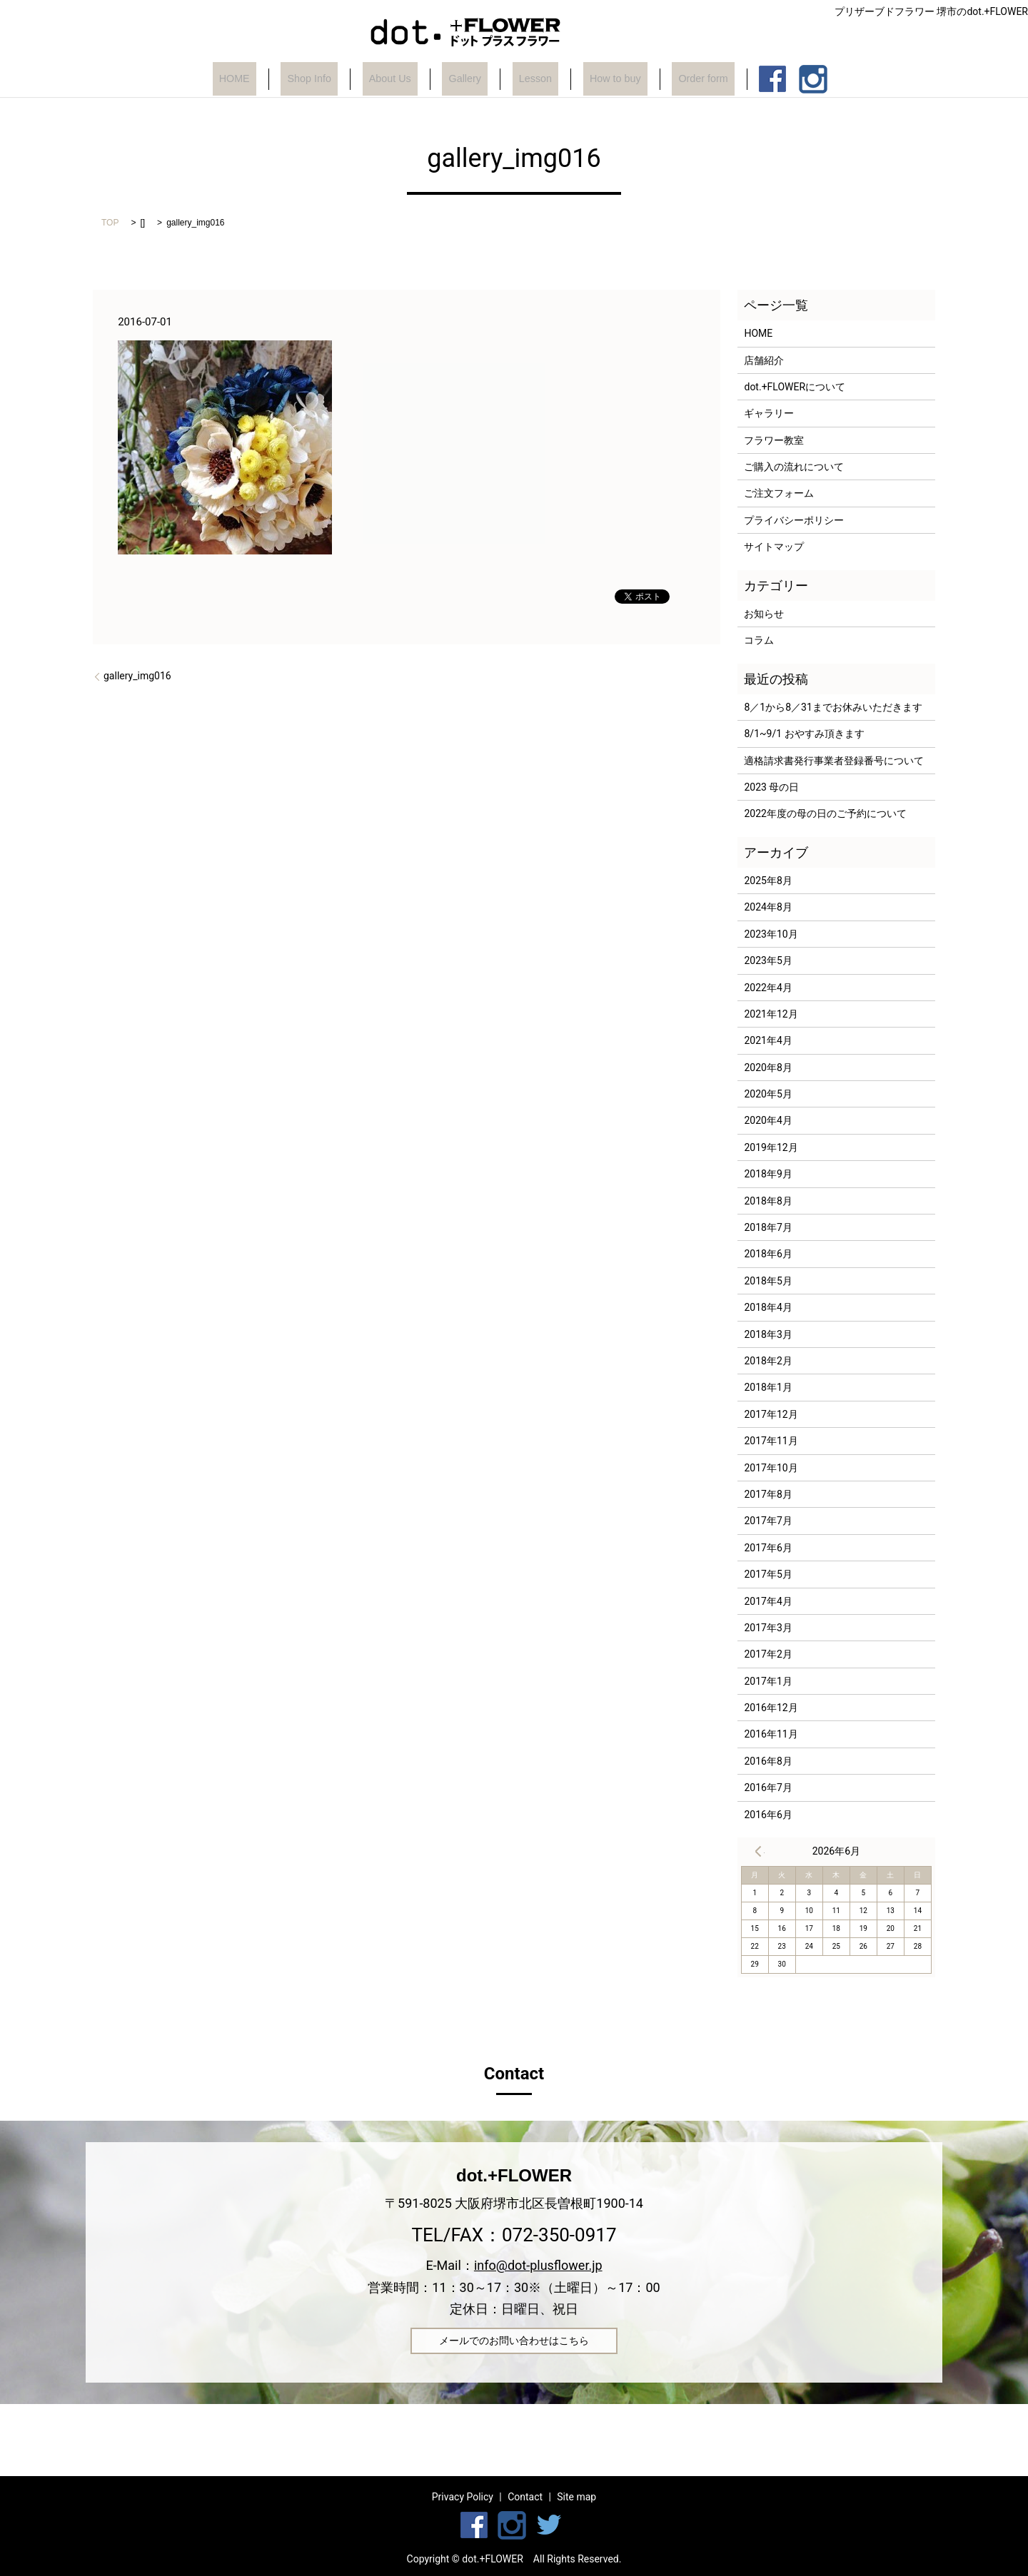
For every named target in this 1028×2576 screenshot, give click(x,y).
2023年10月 (770, 934)
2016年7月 (768, 1787)
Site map (576, 2497)
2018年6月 (768, 1253)
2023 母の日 (771, 787)
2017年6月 (768, 1547)
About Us (396, 79)
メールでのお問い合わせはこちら (514, 2340)
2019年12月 (770, 1147)
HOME (257, 79)
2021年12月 (770, 1014)
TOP (110, 223)
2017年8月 (768, 1494)
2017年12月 (770, 1414)
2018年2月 (768, 1360)
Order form (677, 79)
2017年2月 (768, 1654)
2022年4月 (768, 987)
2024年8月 (768, 907)
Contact (525, 2497)
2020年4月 (768, 1120)
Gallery (462, 79)
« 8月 (758, 1851)
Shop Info (322, 79)
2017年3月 (768, 1627)
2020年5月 (768, 1094)
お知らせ (764, 613)
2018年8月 (768, 1201)
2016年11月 (770, 1734)
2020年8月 (768, 1067)
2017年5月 (768, 1574)
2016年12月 (770, 1707)
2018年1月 (768, 1387)
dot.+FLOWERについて (794, 386)
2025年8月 (768, 880)
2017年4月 (768, 1601)
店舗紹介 (764, 360)
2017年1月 (768, 1681)
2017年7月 (768, 1520)
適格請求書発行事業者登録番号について (834, 760)
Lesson (524, 79)
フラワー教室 (774, 440)
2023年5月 (768, 960)
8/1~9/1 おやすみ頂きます (804, 733)
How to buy (596, 79)
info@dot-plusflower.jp (538, 2265)
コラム (759, 640)
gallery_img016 (137, 675)
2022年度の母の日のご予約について (825, 813)
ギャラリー (769, 413)
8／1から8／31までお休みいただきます (833, 707)
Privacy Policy (462, 2497)
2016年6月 (768, 1814)
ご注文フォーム (779, 493)
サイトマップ (774, 546)
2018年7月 (768, 1227)
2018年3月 (768, 1334)
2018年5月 (768, 1281)
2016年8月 (768, 1761)
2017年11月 (770, 1440)
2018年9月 (768, 1174)
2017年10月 (770, 1468)
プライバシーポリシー (794, 520)
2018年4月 (768, 1307)
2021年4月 (768, 1040)
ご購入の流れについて (794, 466)
